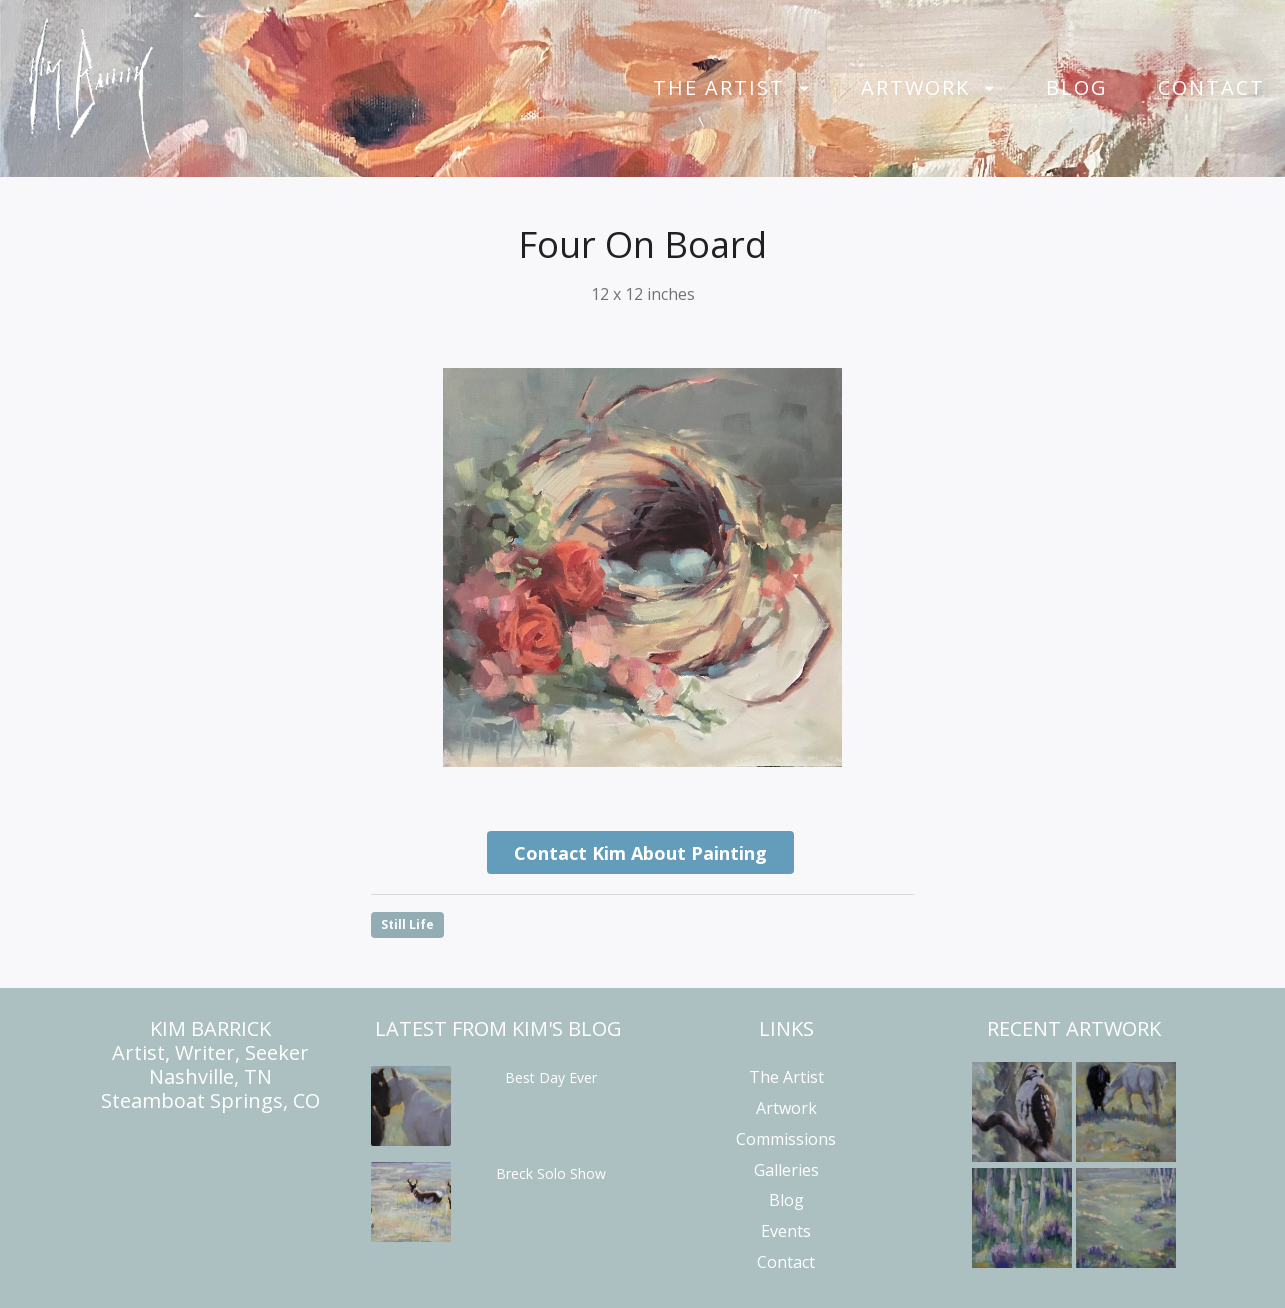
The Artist (719, 88)
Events (786, 1231)
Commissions (786, 1139)
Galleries (786, 1170)
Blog (1077, 88)
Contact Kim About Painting (640, 853)
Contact (1211, 88)
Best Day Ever (551, 1077)
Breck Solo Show (551, 1173)
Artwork (915, 88)
